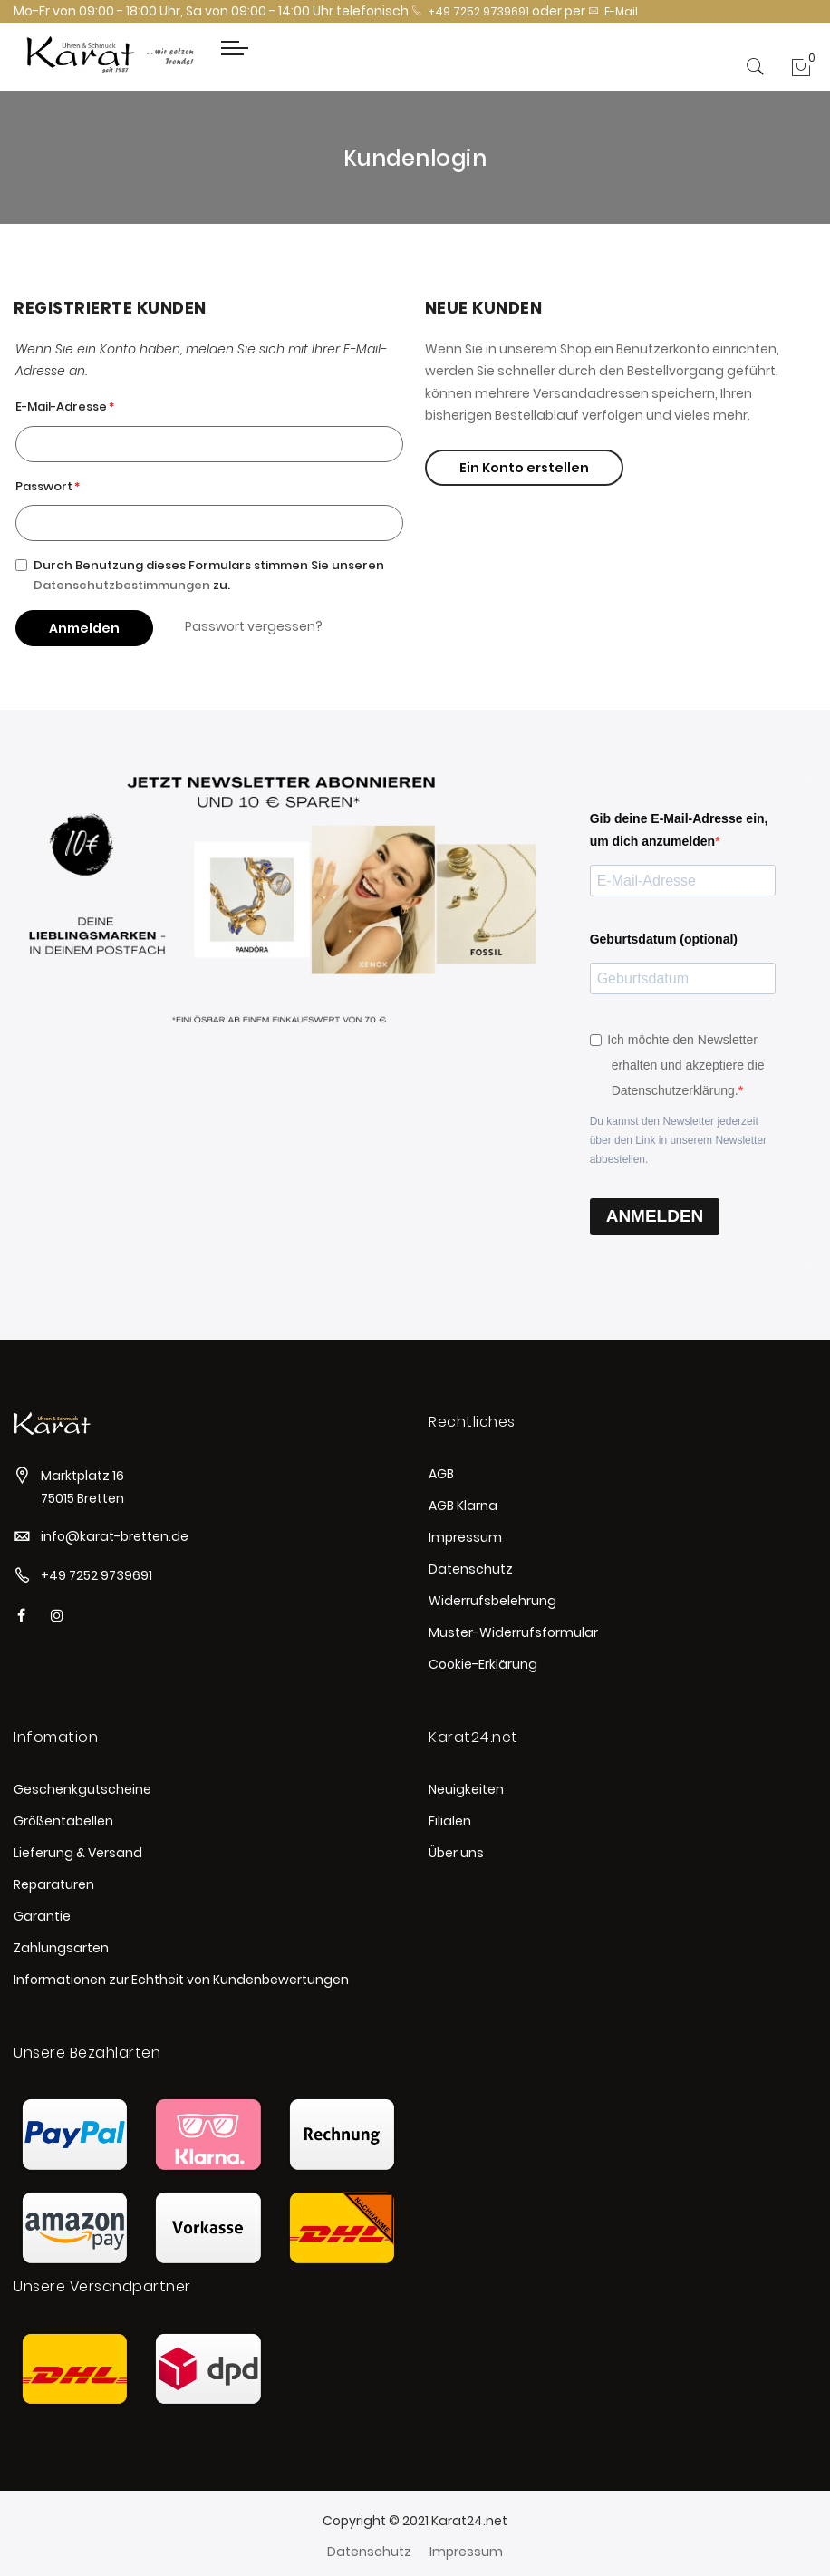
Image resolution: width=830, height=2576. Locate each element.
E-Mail (613, 11)
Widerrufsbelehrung (492, 1601)
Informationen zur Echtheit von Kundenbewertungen (181, 1980)
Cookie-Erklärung (483, 1664)
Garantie (42, 1916)
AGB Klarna (463, 1505)
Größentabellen (63, 1821)
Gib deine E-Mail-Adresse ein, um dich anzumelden (679, 829)
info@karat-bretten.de (114, 1536)
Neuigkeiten (466, 1789)
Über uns (456, 1853)
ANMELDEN (655, 1215)
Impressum (465, 1537)
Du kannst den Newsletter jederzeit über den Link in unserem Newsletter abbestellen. (678, 1140)
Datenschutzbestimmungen (122, 585)
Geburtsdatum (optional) (664, 939)
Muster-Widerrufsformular (513, 1632)
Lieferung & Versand (78, 1853)
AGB (441, 1474)
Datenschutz (471, 1569)
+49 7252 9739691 (470, 11)
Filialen (450, 1821)
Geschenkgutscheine (82, 1789)
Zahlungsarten (61, 1948)
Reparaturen (54, 1884)
